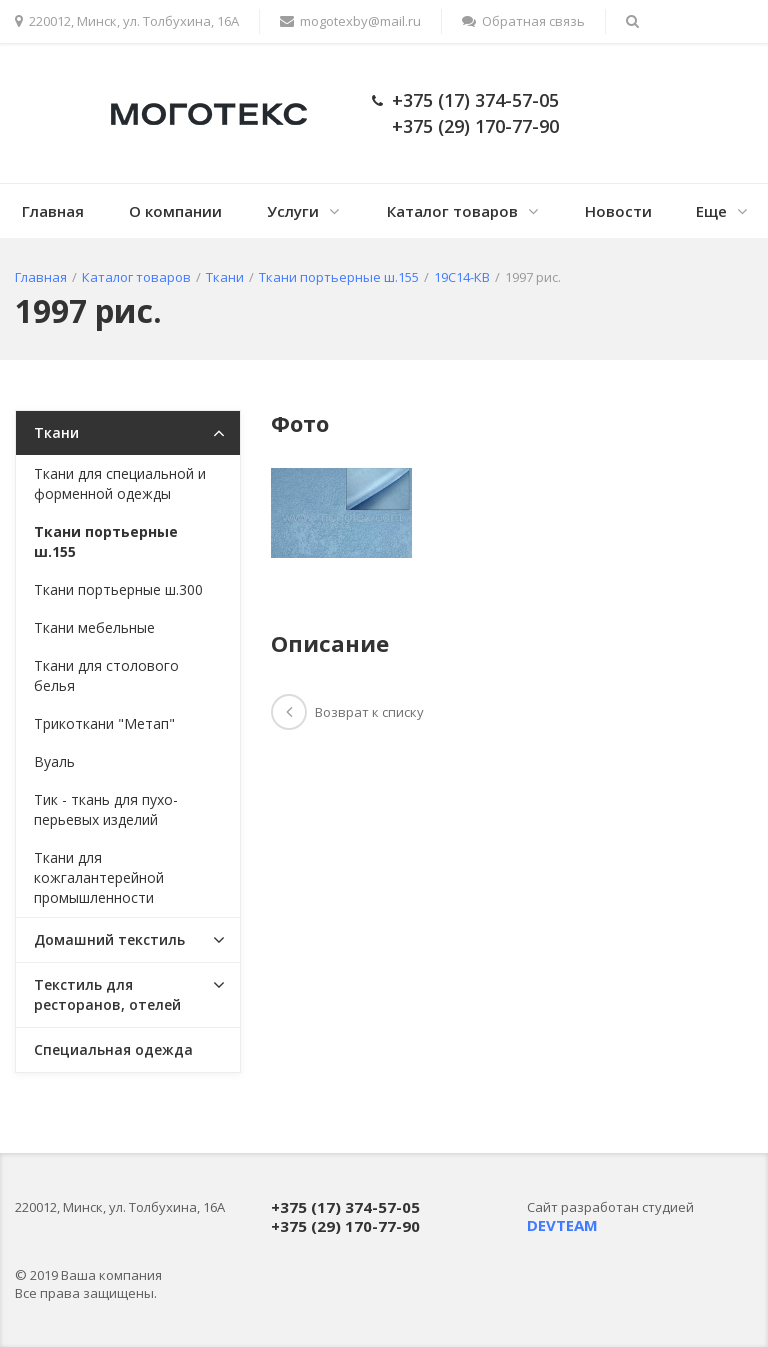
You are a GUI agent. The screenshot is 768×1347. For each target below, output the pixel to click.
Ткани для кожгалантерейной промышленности (99, 877)
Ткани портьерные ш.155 (106, 541)
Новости (618, 211)
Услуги (293, 211)
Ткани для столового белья (106, 675)
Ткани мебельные (94, 627)
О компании (175, 211)
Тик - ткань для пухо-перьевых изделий (106, 809)
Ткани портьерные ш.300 (118, 589)
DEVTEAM (562, 1225)
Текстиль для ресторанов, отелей (107, 994)
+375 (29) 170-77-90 (475, 126)
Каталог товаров (452, 211)
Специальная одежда (113, 1049)
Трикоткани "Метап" (104, 723)
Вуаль (54, 761)
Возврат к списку (347, 712)
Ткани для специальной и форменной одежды (120, 483)
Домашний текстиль (109, 939)
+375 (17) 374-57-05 (475, 100)
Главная (53, 211)
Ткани (56, 432)
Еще (711, 211)
